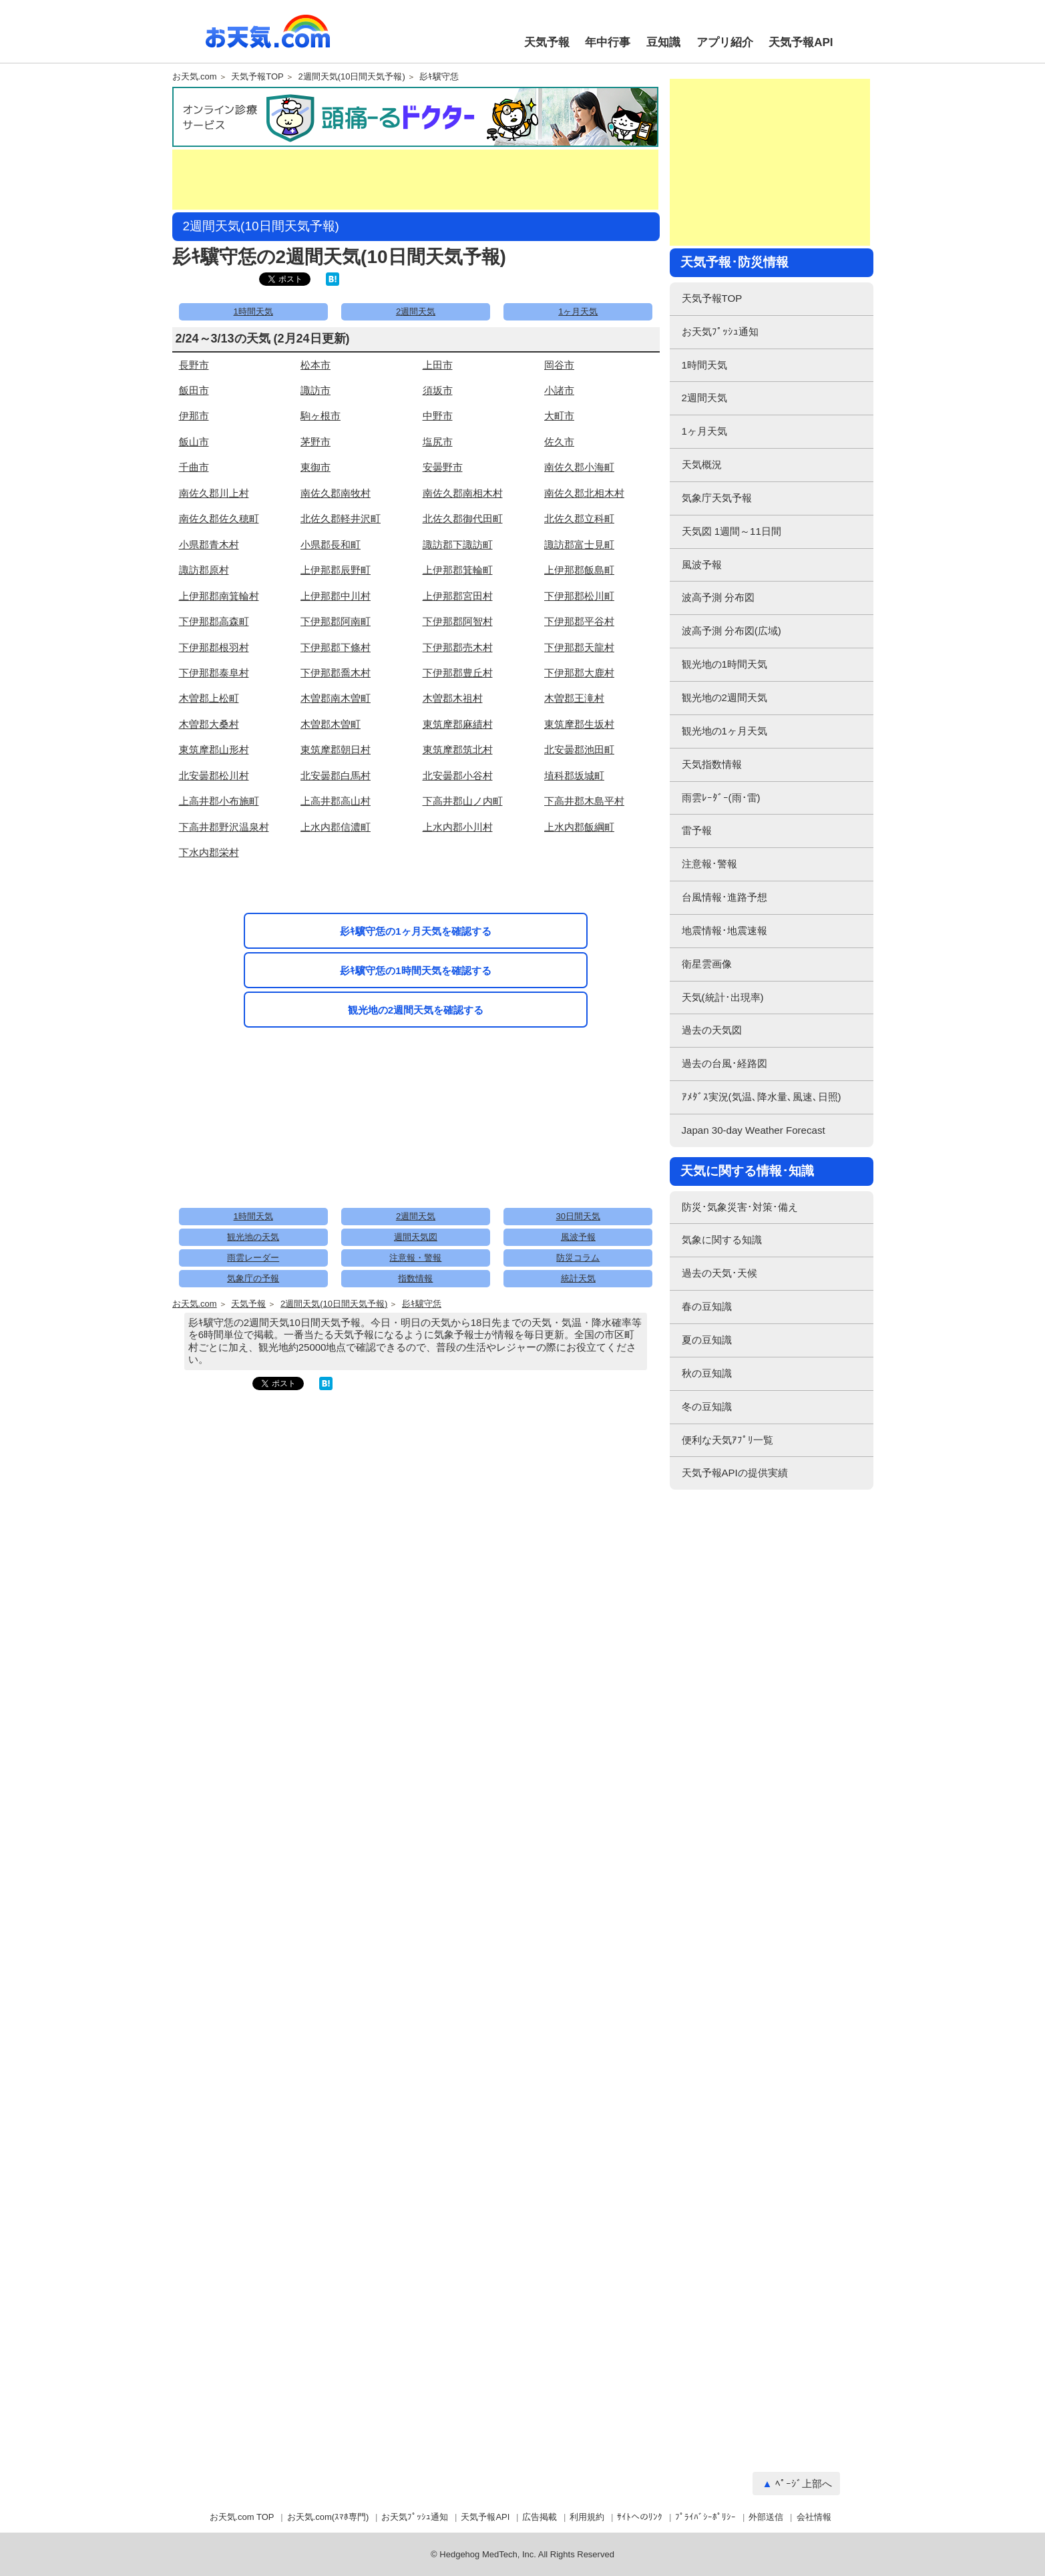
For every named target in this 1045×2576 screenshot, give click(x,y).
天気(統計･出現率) (723, 997)
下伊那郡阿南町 (335, 621)
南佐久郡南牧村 (335, 493)
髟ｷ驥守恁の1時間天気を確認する (415, 970)
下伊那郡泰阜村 (214, 672)
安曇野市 (443, 467)
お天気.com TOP (242, 2517)
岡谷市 (559, 365)
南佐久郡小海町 (579, 467)
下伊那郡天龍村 (579, 647)
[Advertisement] (415, 180)
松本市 (315, 365)
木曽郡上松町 (209, 698)
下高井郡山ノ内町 (463, 801)
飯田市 (194, 390)
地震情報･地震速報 (724, 930)
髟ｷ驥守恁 (439, 76)
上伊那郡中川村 (335, 596)
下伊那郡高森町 (214, 621)
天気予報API (801, 42)
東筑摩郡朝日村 (335, 749)
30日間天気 (578, 1216)
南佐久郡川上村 (214, 493)
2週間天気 (415, 311)
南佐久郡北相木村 (584, 493)
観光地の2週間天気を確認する (415, 1010)
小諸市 (559, 390)
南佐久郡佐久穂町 (219, 518)
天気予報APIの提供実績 (735, 1472)
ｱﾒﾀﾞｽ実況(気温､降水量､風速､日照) (761, 1096)
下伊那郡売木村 (458, 647)
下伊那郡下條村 (335, 647)
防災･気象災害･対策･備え (740, 1207)
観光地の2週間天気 (724, 697)
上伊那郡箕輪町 (458, 570)
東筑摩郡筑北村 (458, 749)
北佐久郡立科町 (579, 518)
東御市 (315, 467)
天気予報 (547, 42)
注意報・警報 (415, 1258)
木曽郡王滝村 (574, 698)
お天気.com (268, 39)
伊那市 (194, 415)
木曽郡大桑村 (209, 724)
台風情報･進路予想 (724, 897)
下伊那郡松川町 (579, 596)
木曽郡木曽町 (330, 724)
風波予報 (578, 1237)
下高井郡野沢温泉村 (224, 827)
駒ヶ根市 (320, 415)
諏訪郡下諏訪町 (458, 544)
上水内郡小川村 (458, 827)
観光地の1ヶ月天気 (724, 730)
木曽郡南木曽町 (335, 698)
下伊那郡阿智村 (458, 621)
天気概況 (702, 464)
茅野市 (315, 441)
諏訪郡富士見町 (579, 544)
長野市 (194, 365)
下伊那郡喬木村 (335, 672)
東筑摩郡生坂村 (579, 724)
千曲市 (194, 467)
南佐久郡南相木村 (463, 493)
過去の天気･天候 (719, 1273)
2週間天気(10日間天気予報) (351, 76)
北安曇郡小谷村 (458, 775)
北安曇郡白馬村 (335, 775)
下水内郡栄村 (209, 852)
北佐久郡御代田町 (463, 518)
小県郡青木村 (209, 544)
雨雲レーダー (253, 1258)
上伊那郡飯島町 (579, 570)
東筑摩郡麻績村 (458, 724)
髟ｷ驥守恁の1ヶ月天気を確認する (415, 931)
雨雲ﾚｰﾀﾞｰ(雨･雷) (721, 797)
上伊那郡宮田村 (458, 596)
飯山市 (194, 441)
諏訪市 (315, 390)
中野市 (438, 415)
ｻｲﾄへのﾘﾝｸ (639, 2517)
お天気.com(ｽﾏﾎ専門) (328, 2517)
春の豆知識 (707, 1306)
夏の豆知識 (707, 1339)
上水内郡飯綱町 (579, 827)
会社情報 (814, 2517)
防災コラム (578, 1258)
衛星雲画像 (707, 964)
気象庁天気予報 (717, 497)
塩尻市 (438, 441)
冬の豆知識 (707, 1406)
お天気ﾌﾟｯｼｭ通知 (720, 331)
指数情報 (415, 1278)
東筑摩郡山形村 (214, 749)
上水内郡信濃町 (335, 827)
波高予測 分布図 (718, 597)
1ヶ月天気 (578, 311)
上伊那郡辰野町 (335, 570)
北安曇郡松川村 (214, 775)
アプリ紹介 (724, 42)
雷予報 (697, 830)
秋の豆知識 (707, 1373)
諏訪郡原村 (204, 570)
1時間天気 (253, 311)
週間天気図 (415, 1237)
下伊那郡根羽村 (214, 647)
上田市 (438, 365)
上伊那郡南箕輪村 (219, 596)
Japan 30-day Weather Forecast (753, 1130)
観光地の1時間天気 (724, 664)
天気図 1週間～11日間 (731, 531)
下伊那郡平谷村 (579, 621)
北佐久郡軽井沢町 (340, 518)
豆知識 (663, 42)
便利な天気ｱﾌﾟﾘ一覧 (727, 1440)
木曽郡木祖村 (453, 698)
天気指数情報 (712, 764)
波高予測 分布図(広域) (731, 630)
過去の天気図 (712, 1030)
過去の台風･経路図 (724, 1063)
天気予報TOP (257, 76)
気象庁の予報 (253, 1278)
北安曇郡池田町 (579, 749)
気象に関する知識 (722, 1239)
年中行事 (607, 42)
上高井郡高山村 (335, 801)
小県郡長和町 (330, 544)
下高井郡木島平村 (584, 801)
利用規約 (587, 2517)
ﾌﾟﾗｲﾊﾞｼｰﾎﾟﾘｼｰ (705, 2517)
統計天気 (578, 1278)
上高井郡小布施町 (219, 801)
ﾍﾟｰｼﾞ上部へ (803, 2483)
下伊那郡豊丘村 (458, 672)
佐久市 (559, 441)
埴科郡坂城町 (574, 775)
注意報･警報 (709, 863)
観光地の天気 (253, 1237)
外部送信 (766, 2517)
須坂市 (438, 390)
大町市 (559, 415)
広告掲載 (539, 2517)
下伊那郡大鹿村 (579, 672)
